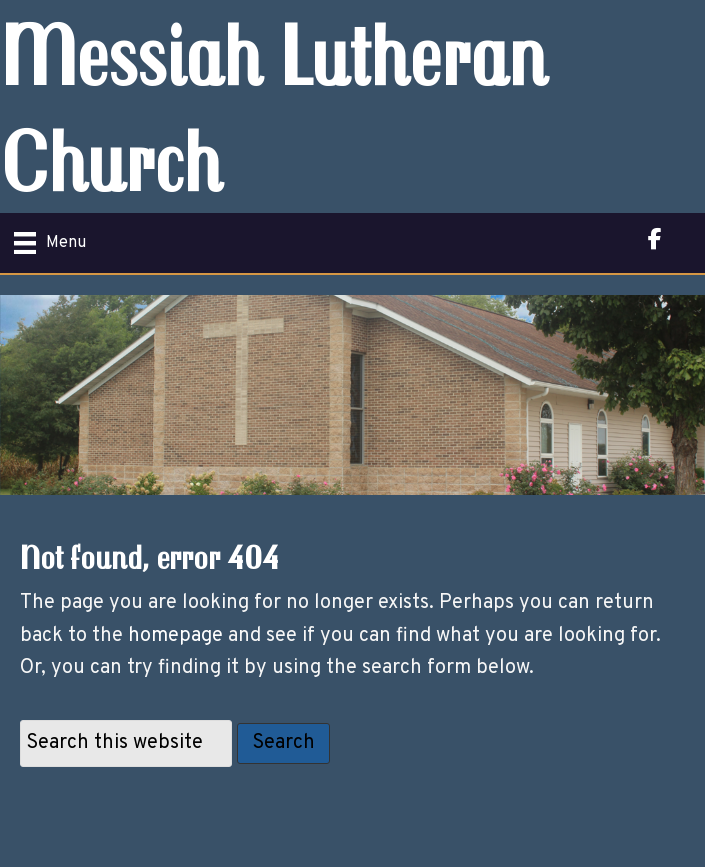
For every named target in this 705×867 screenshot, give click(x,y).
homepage (175, 636)
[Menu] (50, 243)
